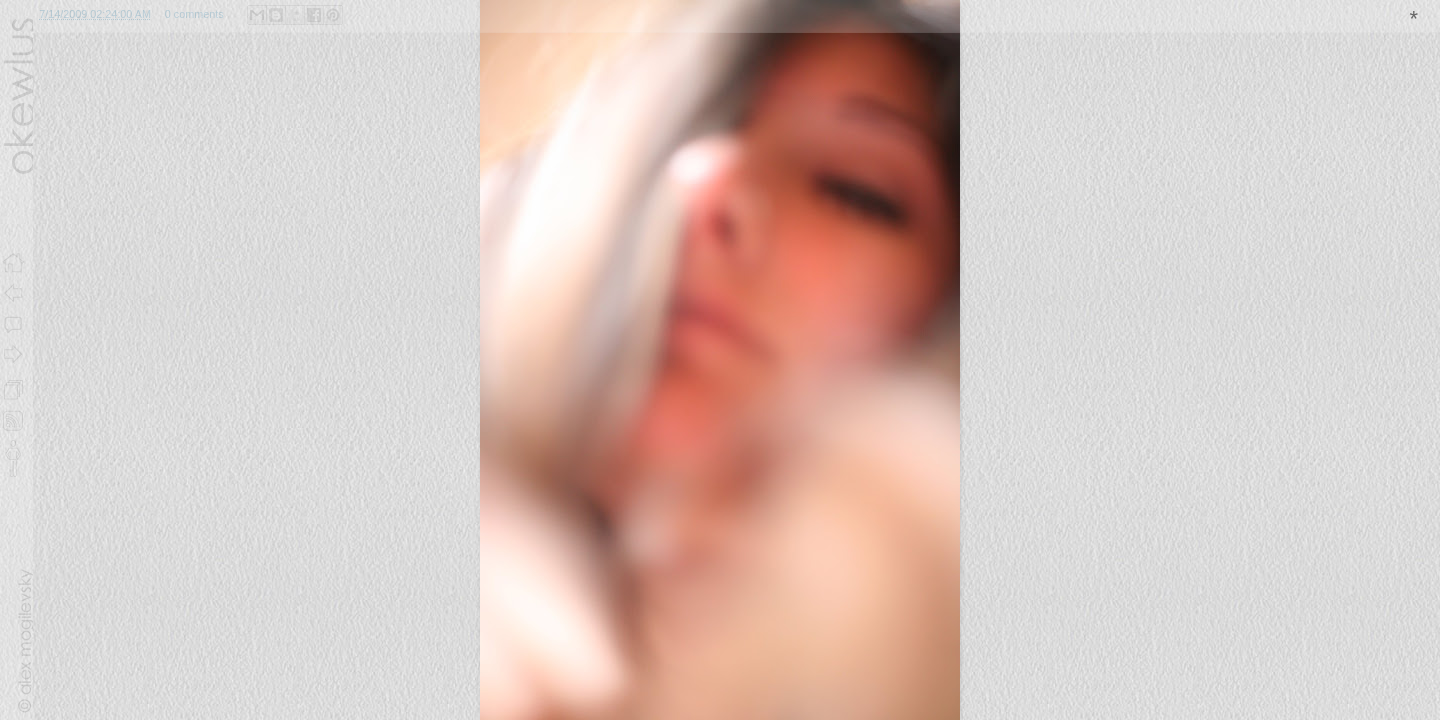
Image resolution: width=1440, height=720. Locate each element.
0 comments (194, 14)
